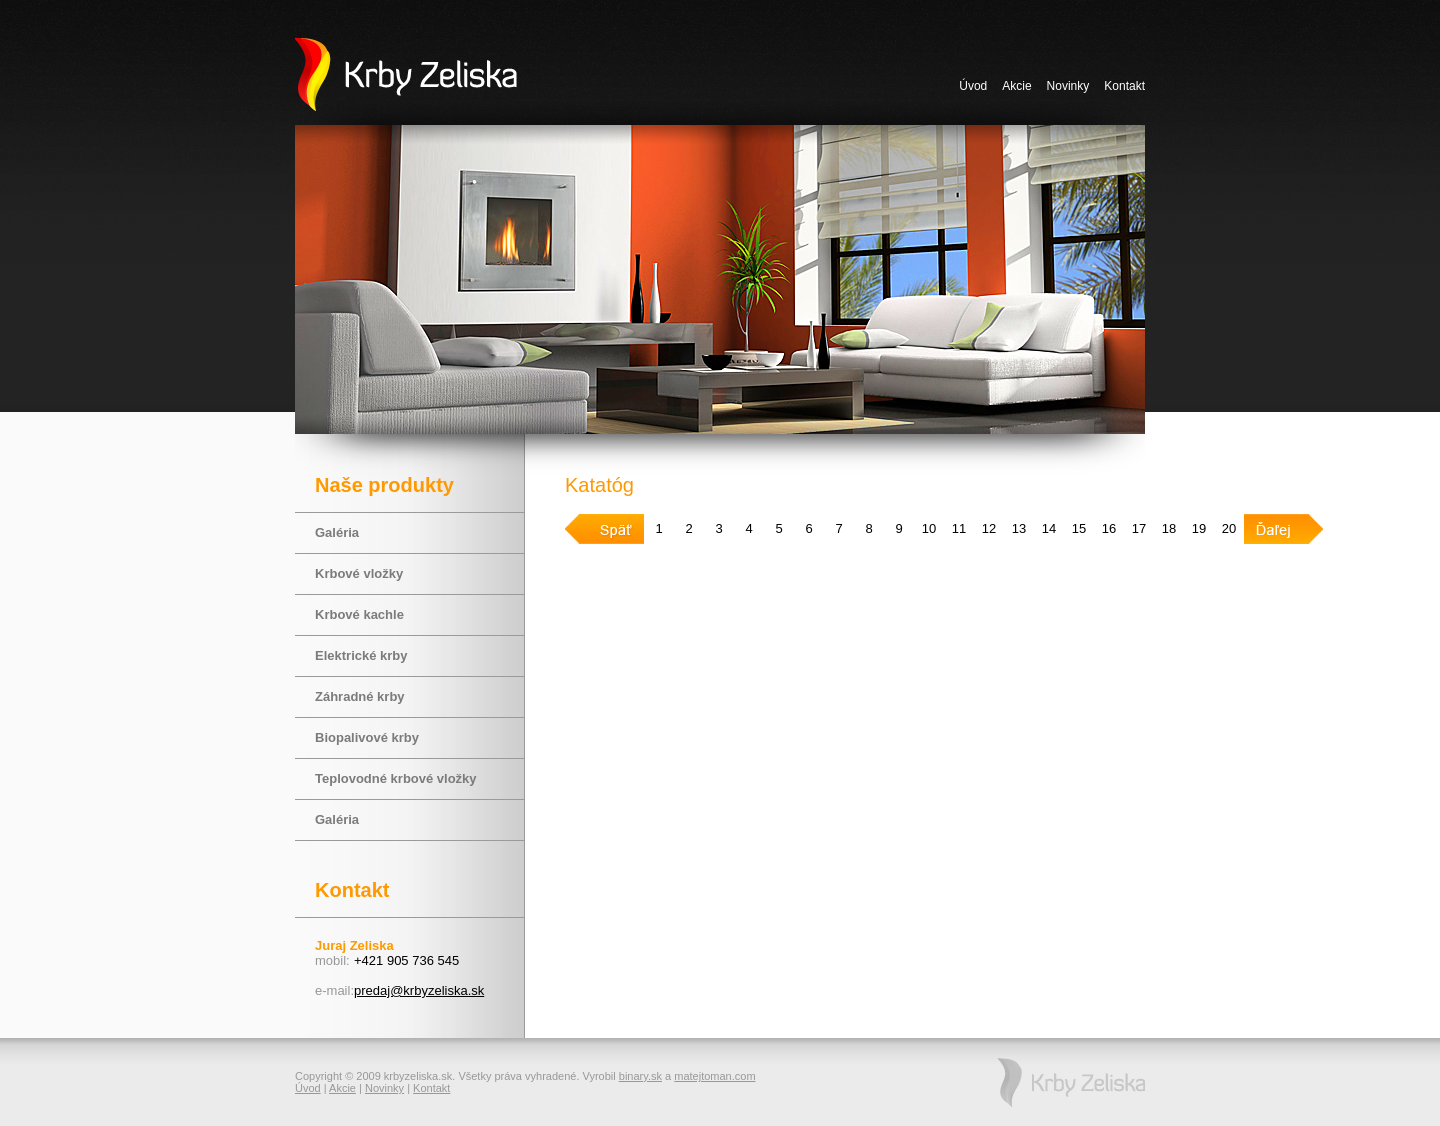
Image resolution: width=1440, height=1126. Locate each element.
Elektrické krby (361, 655)
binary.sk (640, 1076)
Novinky (1068, 86)
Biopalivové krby (367, 737)
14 (1049, 528)
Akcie (1016, 86)
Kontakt (1124, 86)
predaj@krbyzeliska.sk (419, 990)
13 (1019, 528)
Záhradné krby (360, 696)
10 (929, 528)
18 (1169, 528)
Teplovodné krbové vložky (396, 778)
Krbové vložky (359, 573)
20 (1229, 528)
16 (1109, 528)
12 (989, 528)
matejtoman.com (714, 1076)
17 (1139, 528)
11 (959, 528)
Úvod (973, 86)
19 (1199, 528)
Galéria (337, 532)
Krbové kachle (359, 614)
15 (1079, 528)
